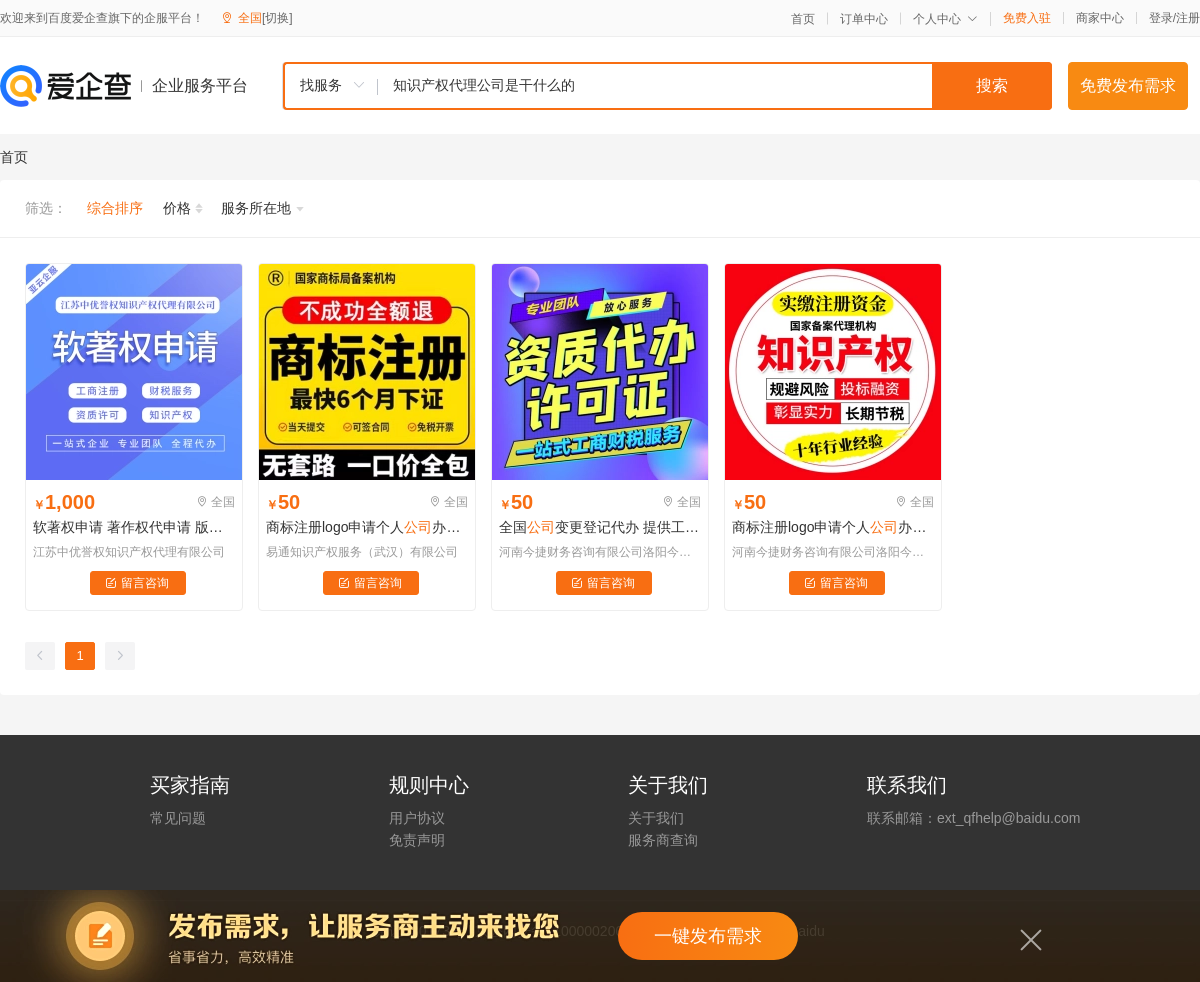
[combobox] (667, 86)
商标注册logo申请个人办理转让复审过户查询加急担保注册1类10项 (833, 527)
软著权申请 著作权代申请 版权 (134, 527)
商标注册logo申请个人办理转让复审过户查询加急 (367, 527)
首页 (803, 19)
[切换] (277, 18)
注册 (1188, 18)
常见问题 (178, 818)
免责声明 (417, 840)
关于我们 (656, 818)
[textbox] (715, 86)
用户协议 (417, 818)
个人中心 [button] (945, 19)
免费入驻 (1027, 18)
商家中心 (1100, 18)
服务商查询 (663, 840)
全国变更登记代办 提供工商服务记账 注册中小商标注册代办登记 (600, 527)
